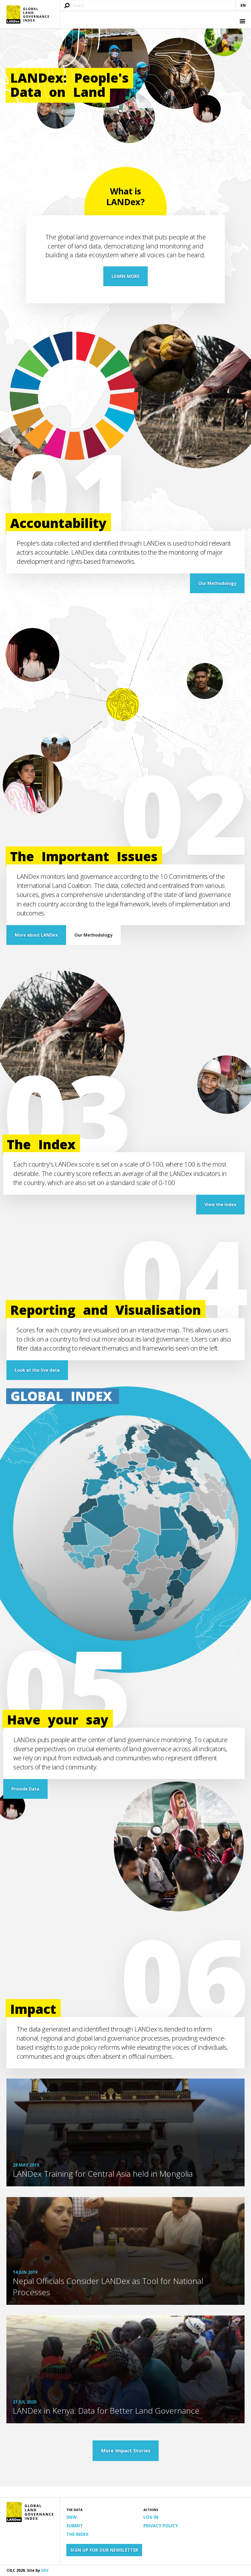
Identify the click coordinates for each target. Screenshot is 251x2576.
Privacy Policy (160, 2526)
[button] (242, 22)
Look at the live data (37, 1370)
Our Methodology (217, 583)
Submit (74, 2526)
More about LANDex (36, 935)
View (71, 2517)
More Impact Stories (125, 2450)
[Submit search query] (67, 6)
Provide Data (25, 1789)
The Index (77, 2534)
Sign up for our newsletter (104, 2550)
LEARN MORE (125, 276)
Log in (150, 2517)
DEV (44, 2570)
